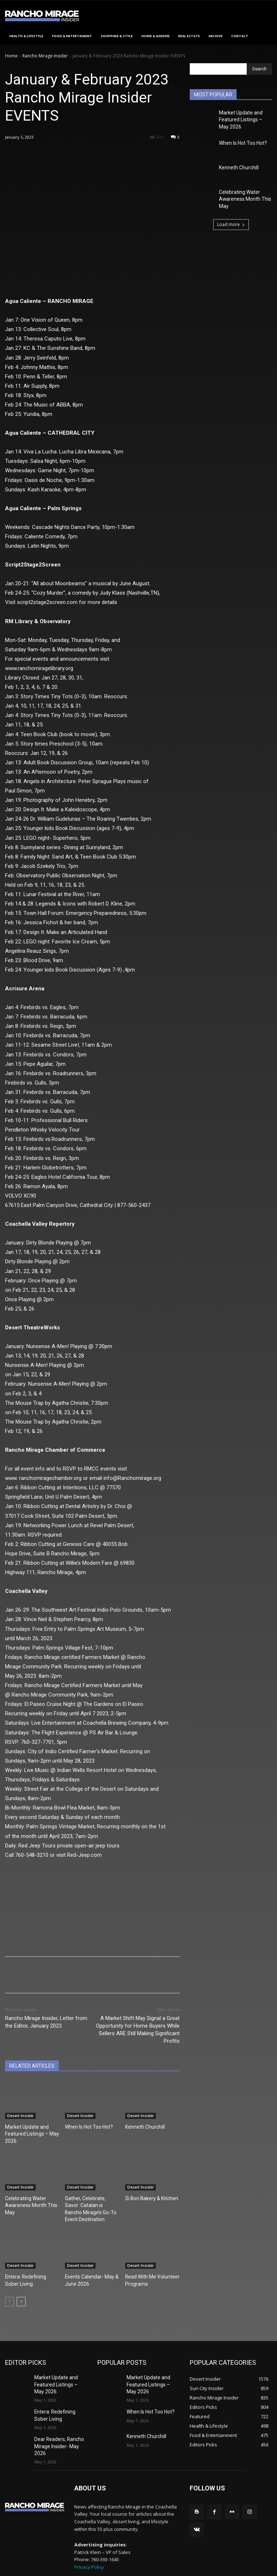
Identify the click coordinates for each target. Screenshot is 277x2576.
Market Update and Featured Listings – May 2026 (29, 2132)
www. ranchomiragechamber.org (43, 1478)
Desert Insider (20, 2115)
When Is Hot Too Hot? (86, 2126)
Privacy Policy (89, 2544)
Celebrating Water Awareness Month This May (28, 2201)
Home (11, 56)
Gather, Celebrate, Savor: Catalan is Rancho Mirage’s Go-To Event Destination (92, 2201)
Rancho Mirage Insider (45, 56)
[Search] (259, 69)
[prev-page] (9, 2287)
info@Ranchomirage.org (132, 1478)
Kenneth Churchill (143, 2126)
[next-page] (21, 2287)
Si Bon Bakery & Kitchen (148, 2195)
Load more (231, 219)
